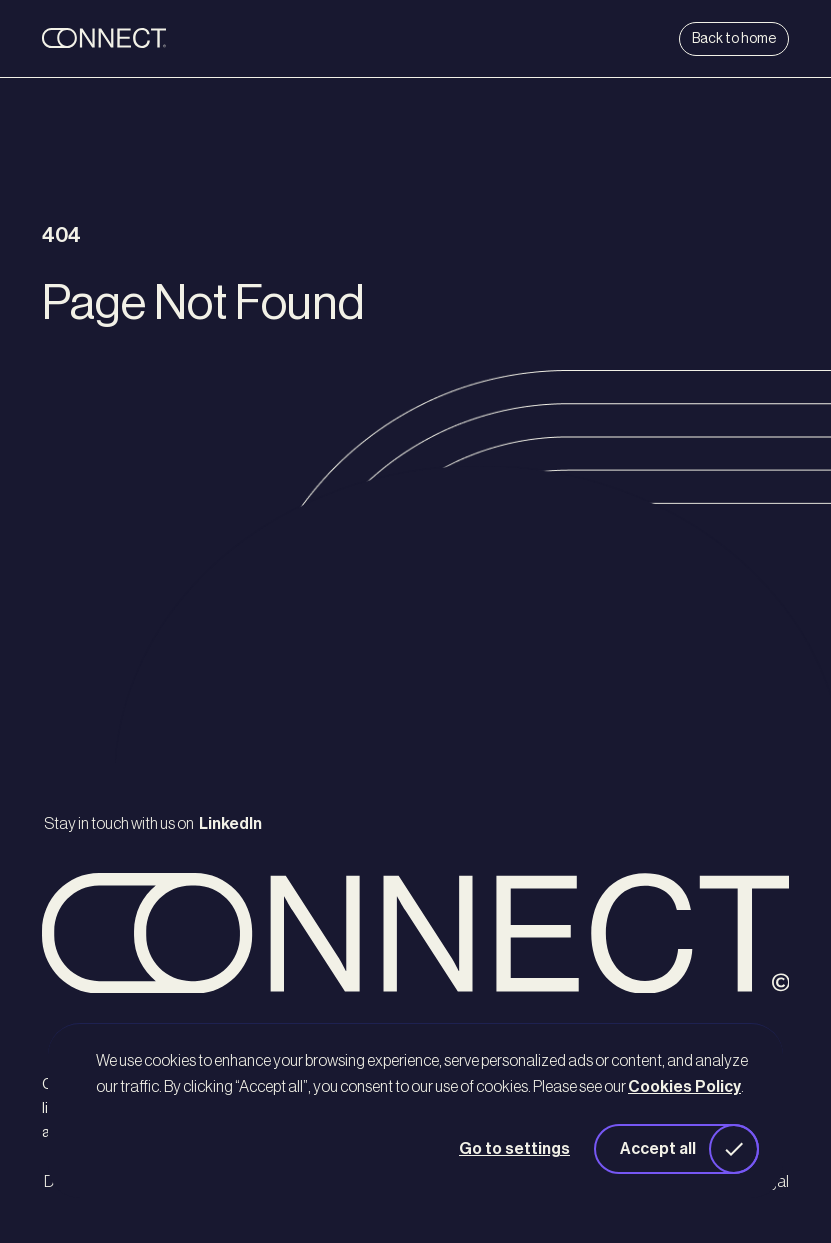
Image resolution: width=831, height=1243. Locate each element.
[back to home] (166, 39)
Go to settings (514, 1149)
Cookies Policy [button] (684, 1087)
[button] (676, 1149)
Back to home (734, 39)
